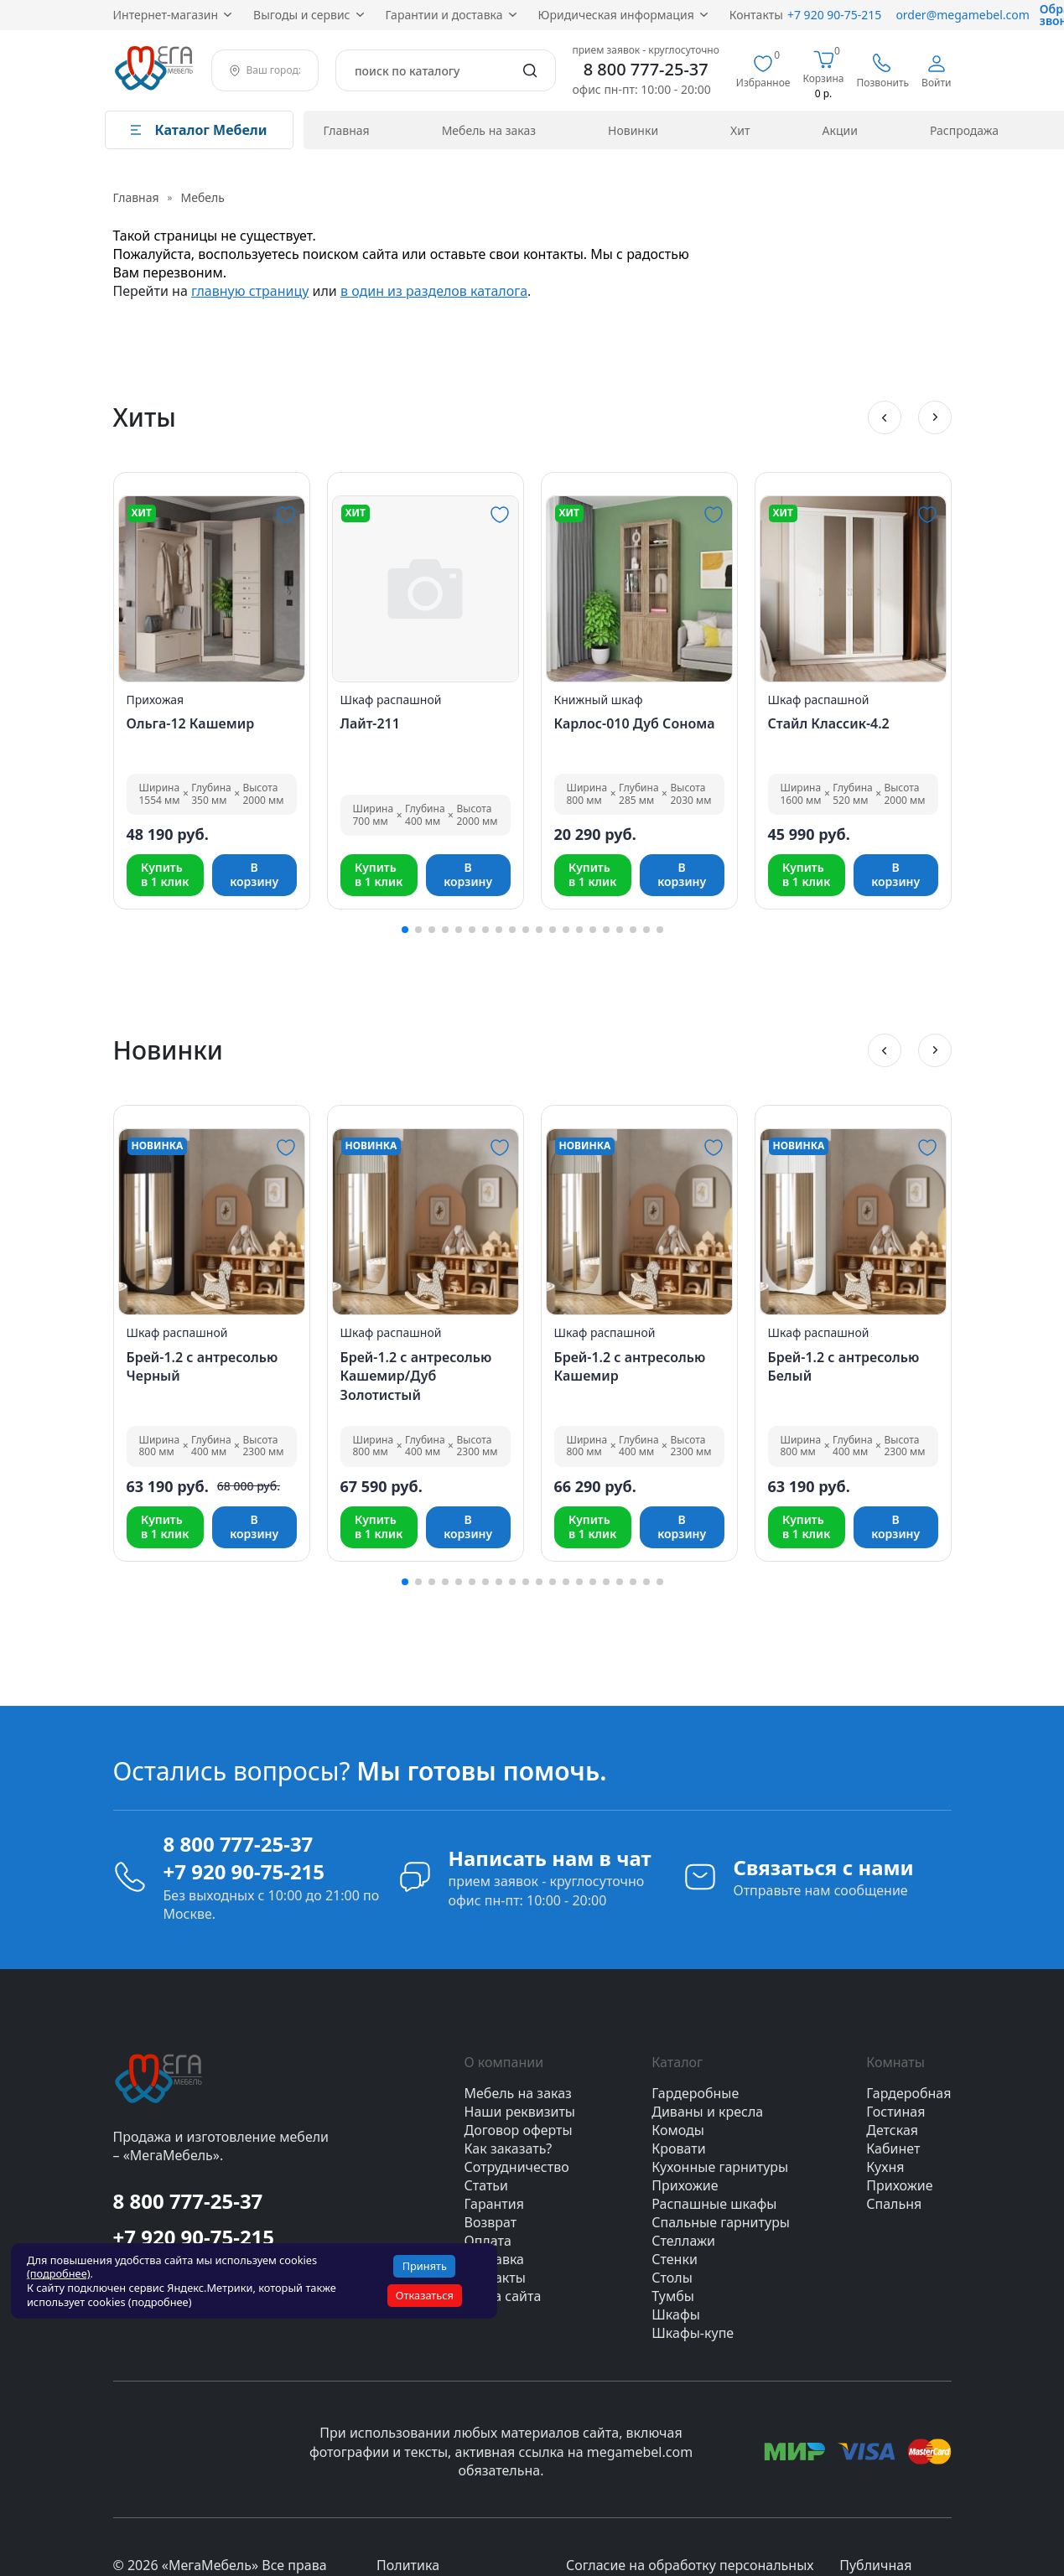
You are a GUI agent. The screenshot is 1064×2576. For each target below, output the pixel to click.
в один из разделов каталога (433, 291)
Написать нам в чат (550, 1858)
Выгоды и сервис (301, 15)
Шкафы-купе (692, 2333)
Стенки (674, 2259)
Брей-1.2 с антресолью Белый (844, 1366)
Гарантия (494, 2204)
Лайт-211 (370, 723)
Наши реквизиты (520, 2111)
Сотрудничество (517, 2167)
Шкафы (675, 2314)
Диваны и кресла (707, 2111)
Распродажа (964, 130)
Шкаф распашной (391, 699)
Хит (740, 130)
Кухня (885, 2167)
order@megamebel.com (962, 15)
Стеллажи (683, 2240)
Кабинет (893, 2148)
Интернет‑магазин (166, 15)
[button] (884, 417)
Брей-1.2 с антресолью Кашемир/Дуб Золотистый (416, 1376)
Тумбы (672, 2296)
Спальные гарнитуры (720, 2222)
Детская (892, 2130)
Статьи (487, 2185)
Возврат (491, 2222)
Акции (840, 130)
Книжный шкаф (598, 699)
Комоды (677, 2130)
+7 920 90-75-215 (244, 1871)
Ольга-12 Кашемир (191, 723)
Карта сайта (503, 2296)
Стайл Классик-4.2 (829, 723)
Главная (347, 130)
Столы (672, 2277)
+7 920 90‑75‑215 (834, 15)
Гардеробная (908, 2093)
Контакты (756, 15)
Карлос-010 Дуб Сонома (634, 723)
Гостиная (895, 2111)
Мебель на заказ (489, 130)
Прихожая (155, 699)
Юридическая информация (616, 15)
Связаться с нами (824, 1867)
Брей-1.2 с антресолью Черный (202, 1366)
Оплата (488, 2240)
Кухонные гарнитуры (719, 2167)
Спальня (893, 2204)
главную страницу (250, 291)
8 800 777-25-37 (646, 70)
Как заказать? (509, 2148)
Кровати (678, 2148)
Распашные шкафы (713, 2204)
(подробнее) (59, 2273)
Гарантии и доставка (444, 15)
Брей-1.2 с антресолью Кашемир (630, 1366)
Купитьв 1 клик (165, 874)
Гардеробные (695, 2093)
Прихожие (684, 2185)
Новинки (633, 130)
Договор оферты (519, 2130)
